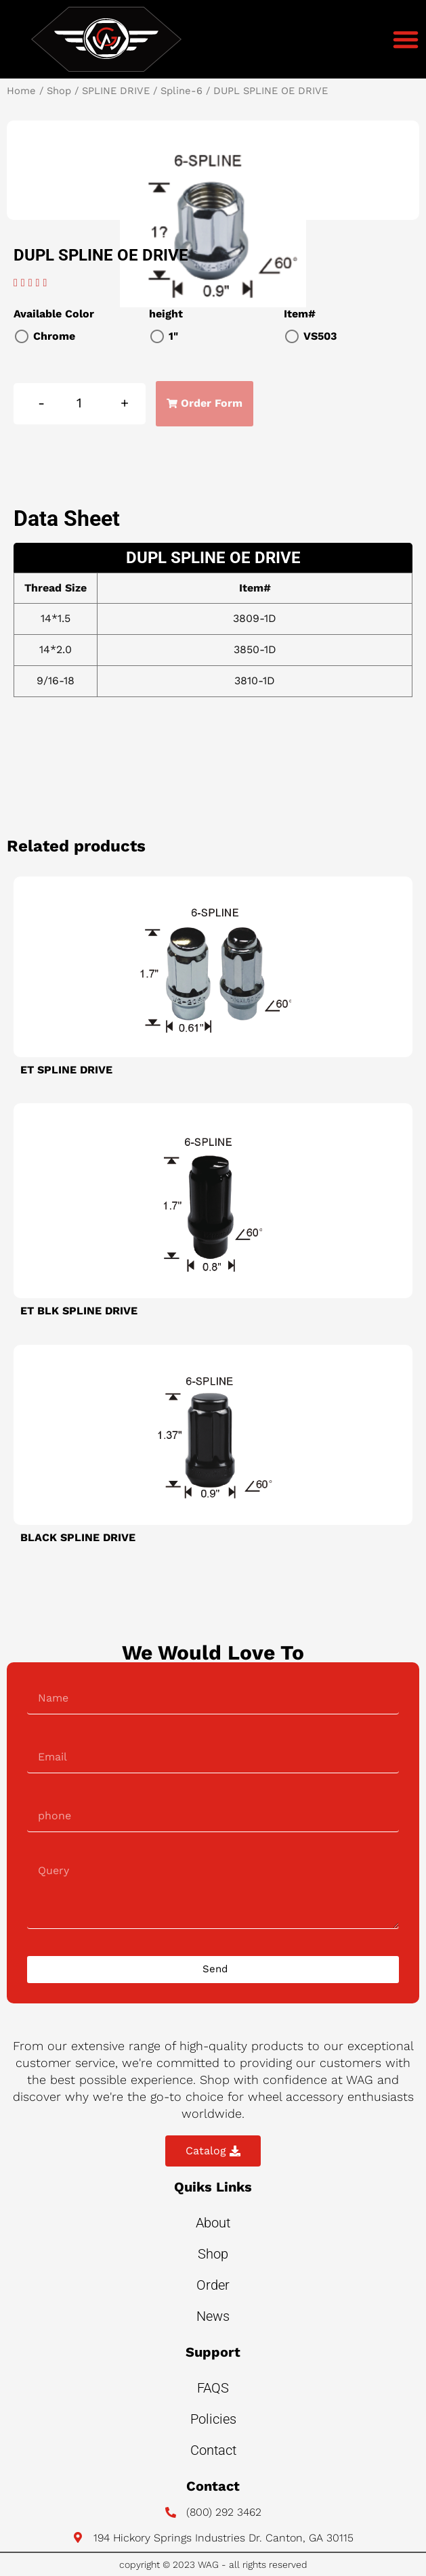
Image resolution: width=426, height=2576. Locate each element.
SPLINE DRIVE (116, 91)
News (213, 2316)
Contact (213, 2450)
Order (213, 2285)
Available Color (54, 313)
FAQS (213, 2388)
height (166, 313)
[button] (405, 39)
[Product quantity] (79, 404)
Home (21, 91)
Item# (300, 313)
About (213, 2223)
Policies (213, 2419)
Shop (59, 91)
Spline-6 (182, 91)
